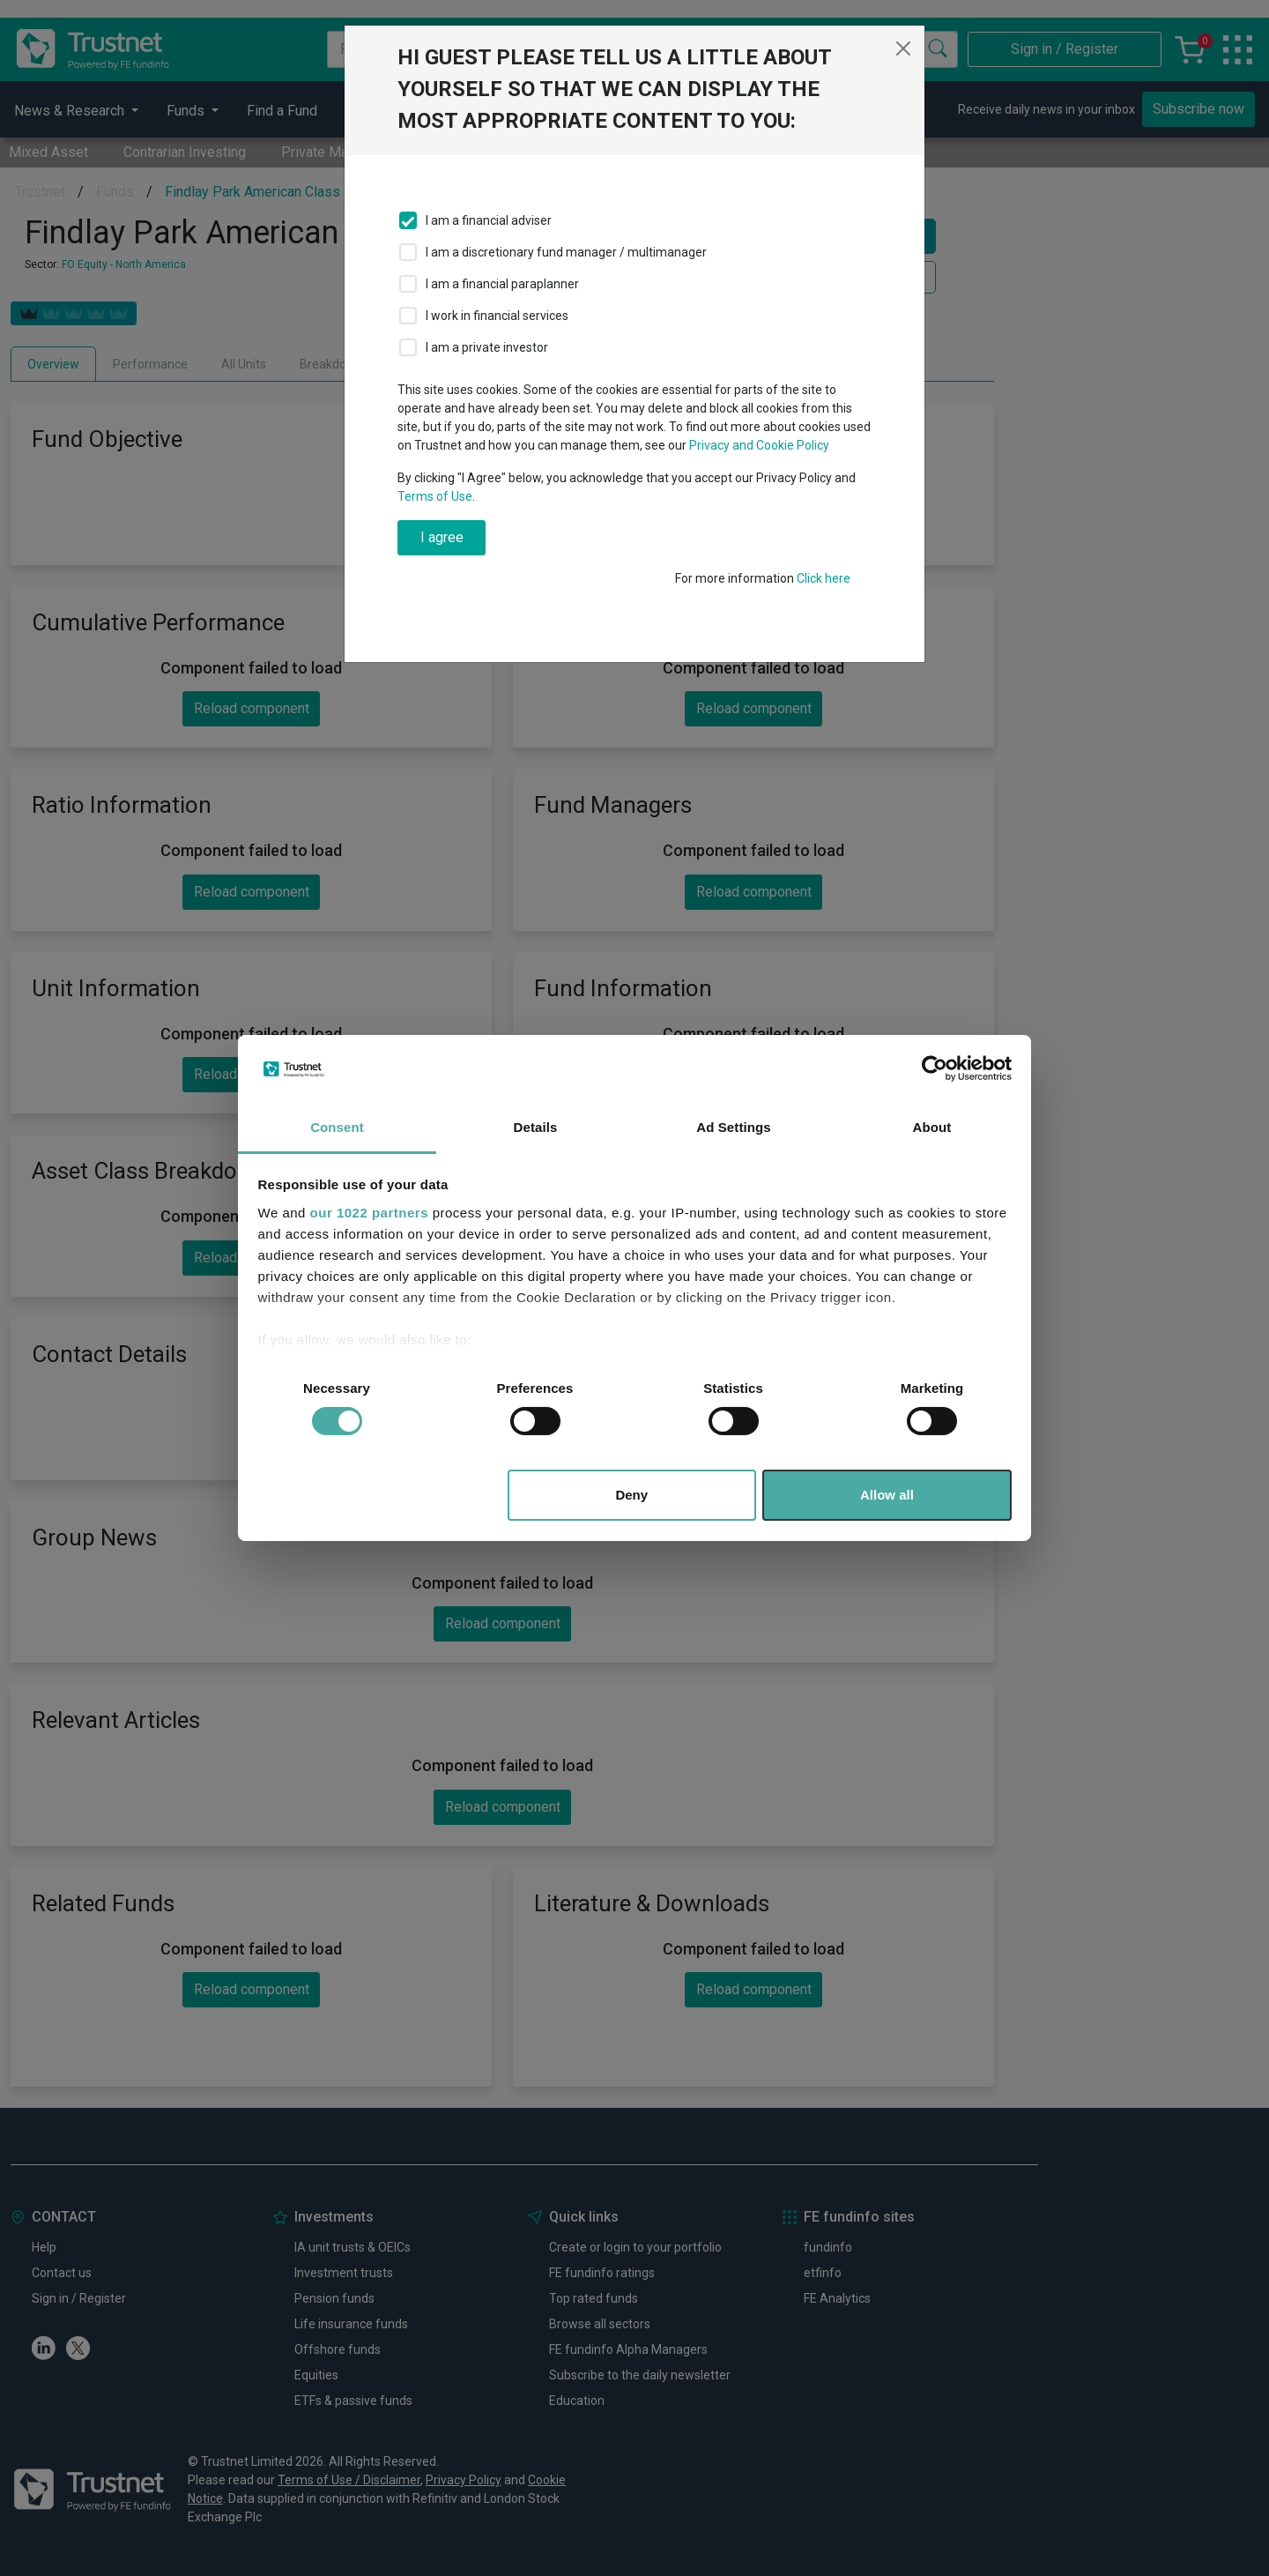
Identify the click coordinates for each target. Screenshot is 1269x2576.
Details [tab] (536, 1127)
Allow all (887, 1494)
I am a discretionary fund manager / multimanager (566, 252)
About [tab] (932, 1127)
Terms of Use (434, 496)
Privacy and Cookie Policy (759, 445)
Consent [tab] (337, 1127)
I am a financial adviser (489, 220)
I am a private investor (487, 347)
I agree (442, 537)
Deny (631, 1494)
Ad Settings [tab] (733, 1127)
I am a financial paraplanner (502, 284)
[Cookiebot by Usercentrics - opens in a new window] (934, 1068)
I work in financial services (497, 315)
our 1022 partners (369, 1212)
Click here (823, 578)
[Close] (903, 48)
